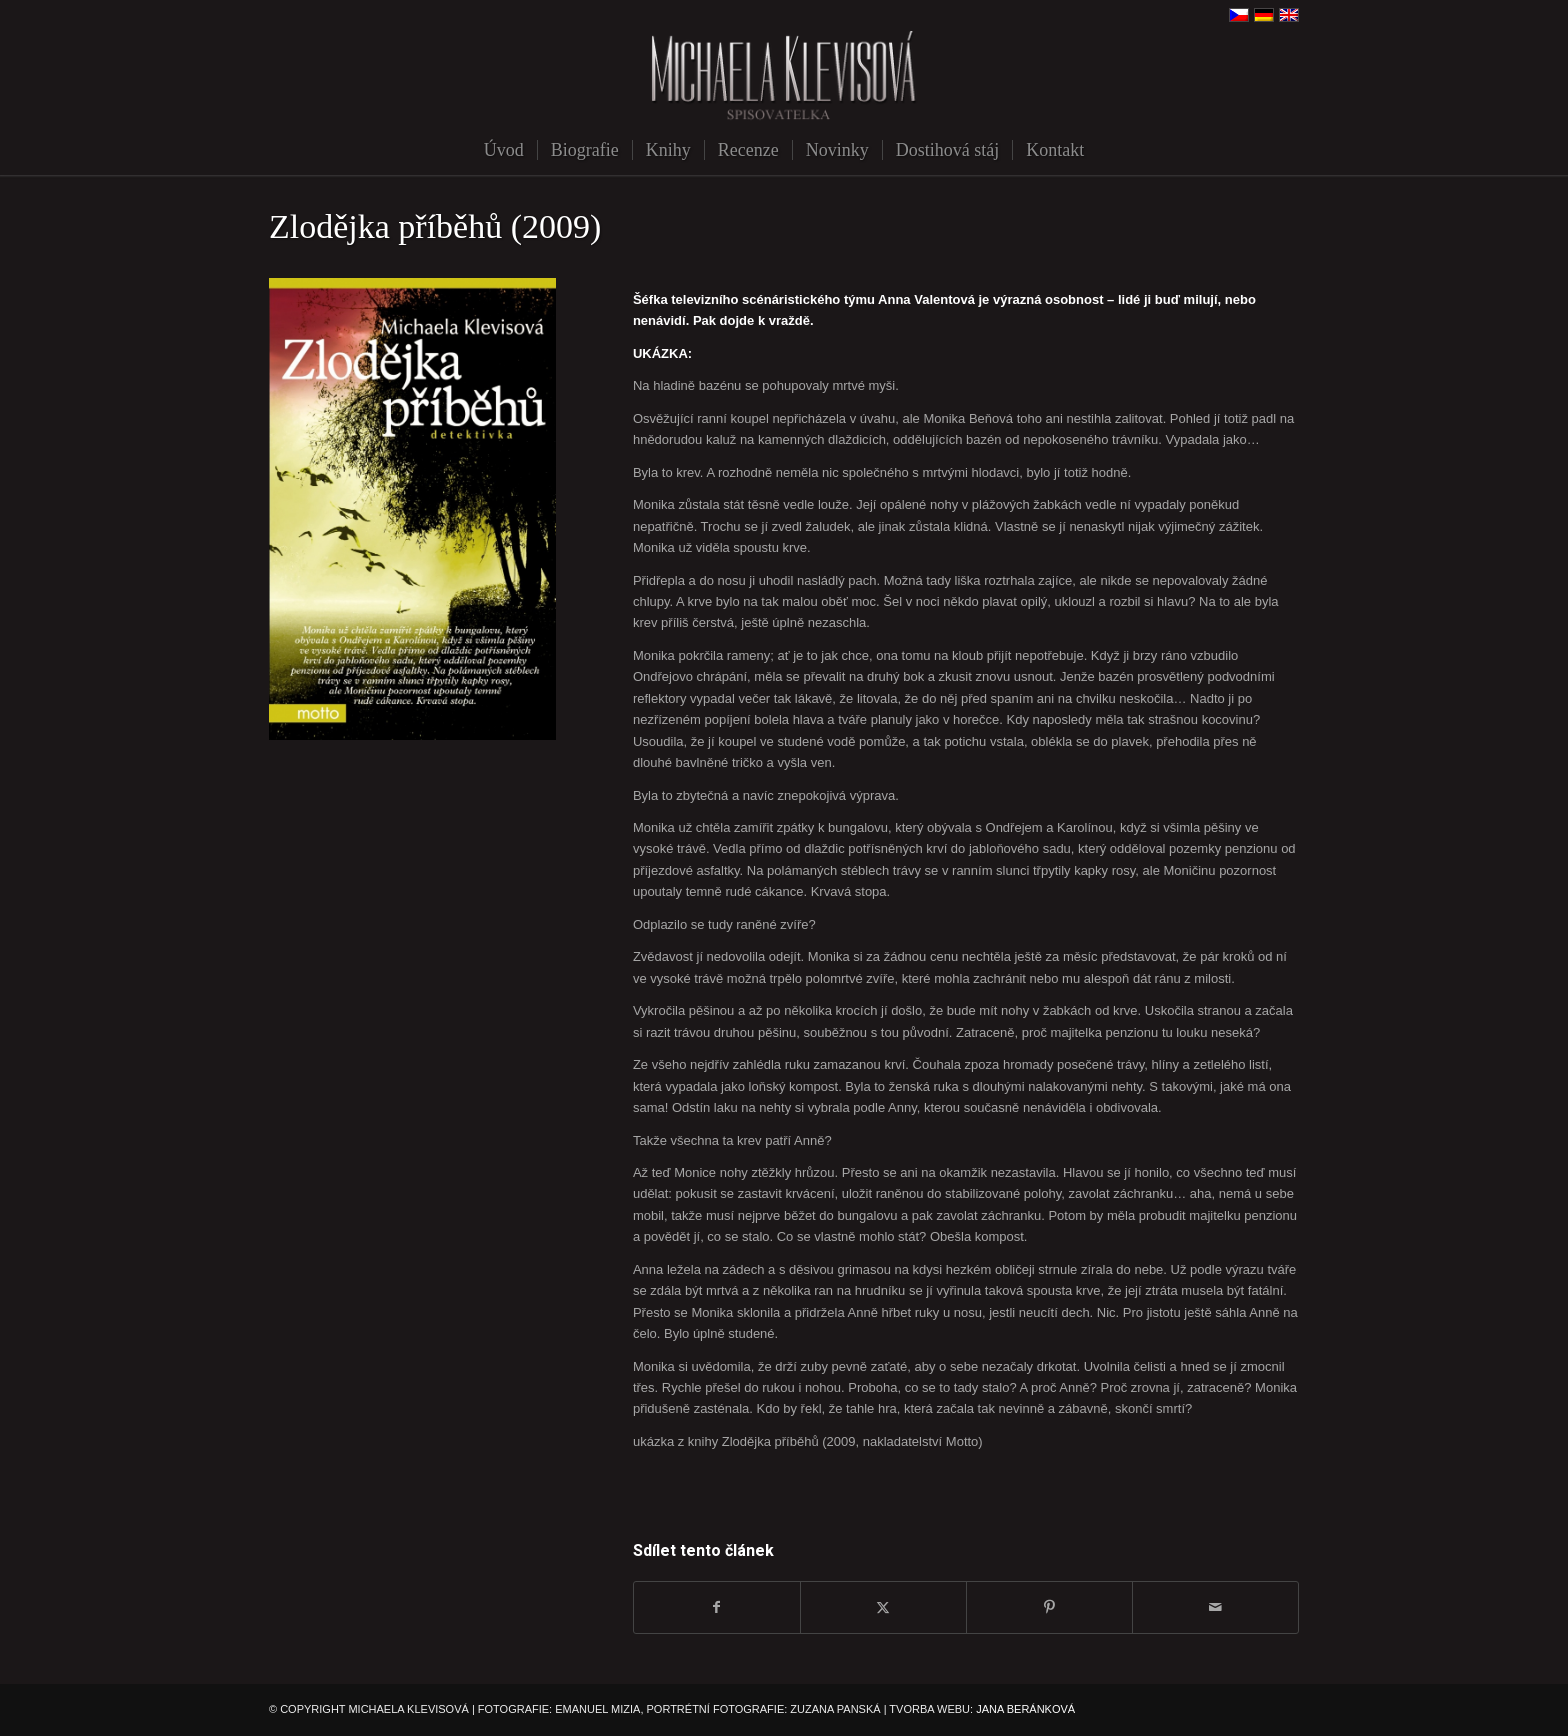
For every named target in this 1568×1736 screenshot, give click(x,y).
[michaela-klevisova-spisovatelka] (784, 77)
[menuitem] (504, 150)
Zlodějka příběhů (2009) (435, 226)
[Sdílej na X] (883, 1607)
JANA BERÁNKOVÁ (1025, 1709)
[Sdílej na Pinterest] (1049, 1607)
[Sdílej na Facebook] (717, 1607)
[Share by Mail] (1215, 1607)
